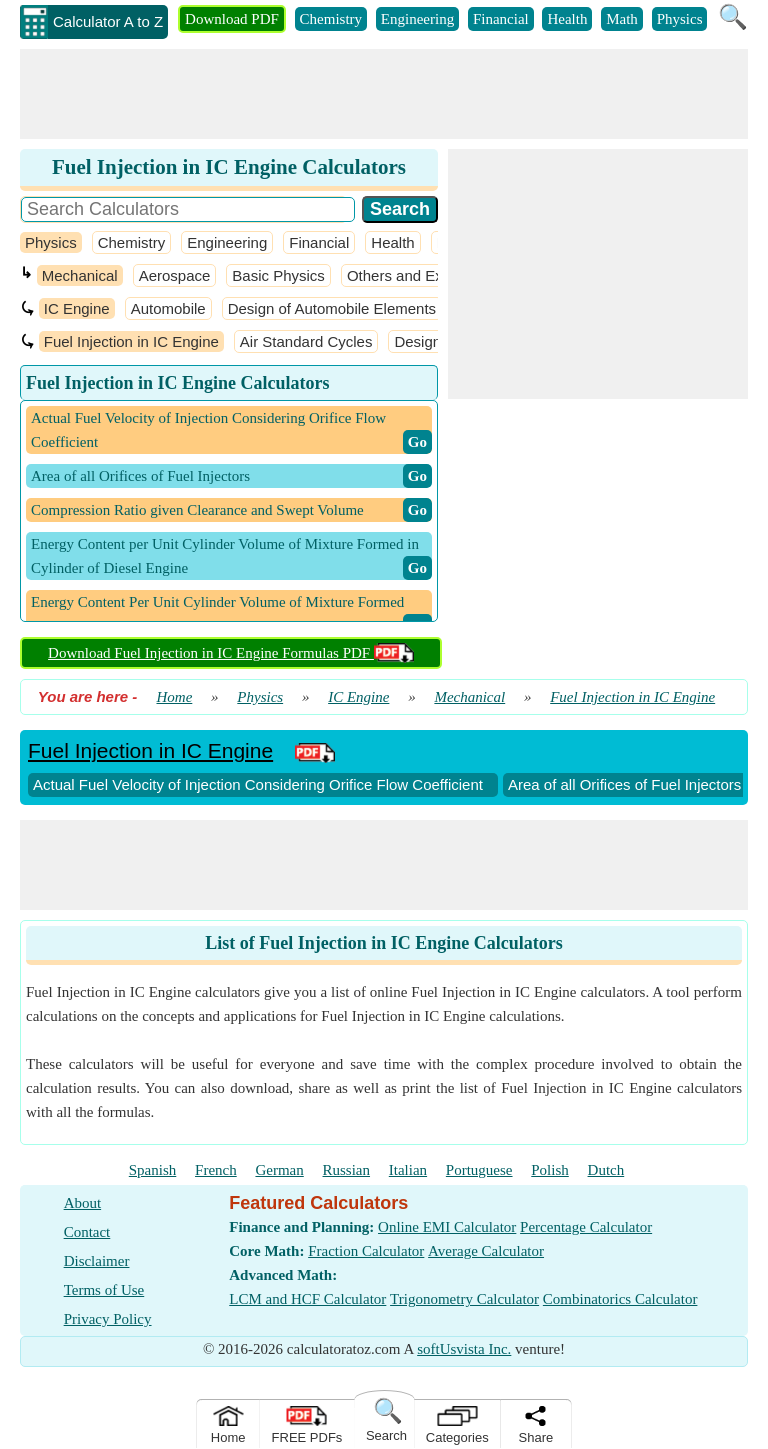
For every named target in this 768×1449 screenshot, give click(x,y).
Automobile (168, 308)
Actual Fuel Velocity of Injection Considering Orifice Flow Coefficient (258, 784)
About (83, 1203)
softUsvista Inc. (464, 1349)
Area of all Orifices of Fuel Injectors (624, 784)
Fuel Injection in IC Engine (131, 341)
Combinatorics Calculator (620, 1299)
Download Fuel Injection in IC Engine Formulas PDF (231, 653)
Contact (87, 1232)
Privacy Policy (108, 1319)
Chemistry (331, 19)
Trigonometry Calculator (464, 1299)
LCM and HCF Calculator (307, 1299)
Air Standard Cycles (306, 341)
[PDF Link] (315, 750)
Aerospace (175, 275)
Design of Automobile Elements (332, 308)
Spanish (153, 1170)
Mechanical (80, 275)
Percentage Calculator (586, 1227)
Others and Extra (403, 275)
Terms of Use (104, 1290)
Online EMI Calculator (447, 1227)
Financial (501, 19)
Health (567, 19)
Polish (550, 1170)
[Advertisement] (384, 94)
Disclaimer (97, 1261)
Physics (680, 19)
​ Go (417, 442)
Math (622, 19)
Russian (347, 1170)
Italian (408, 1170)
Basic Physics (278, 275)
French (216, 1170)
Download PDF (232, 19)
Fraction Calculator (366, 1251)
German (279, 1170)
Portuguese (479, 1170)
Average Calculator (486, 1251)
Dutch (606, 1170)
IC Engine (77, 308)
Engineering (417, 19)
